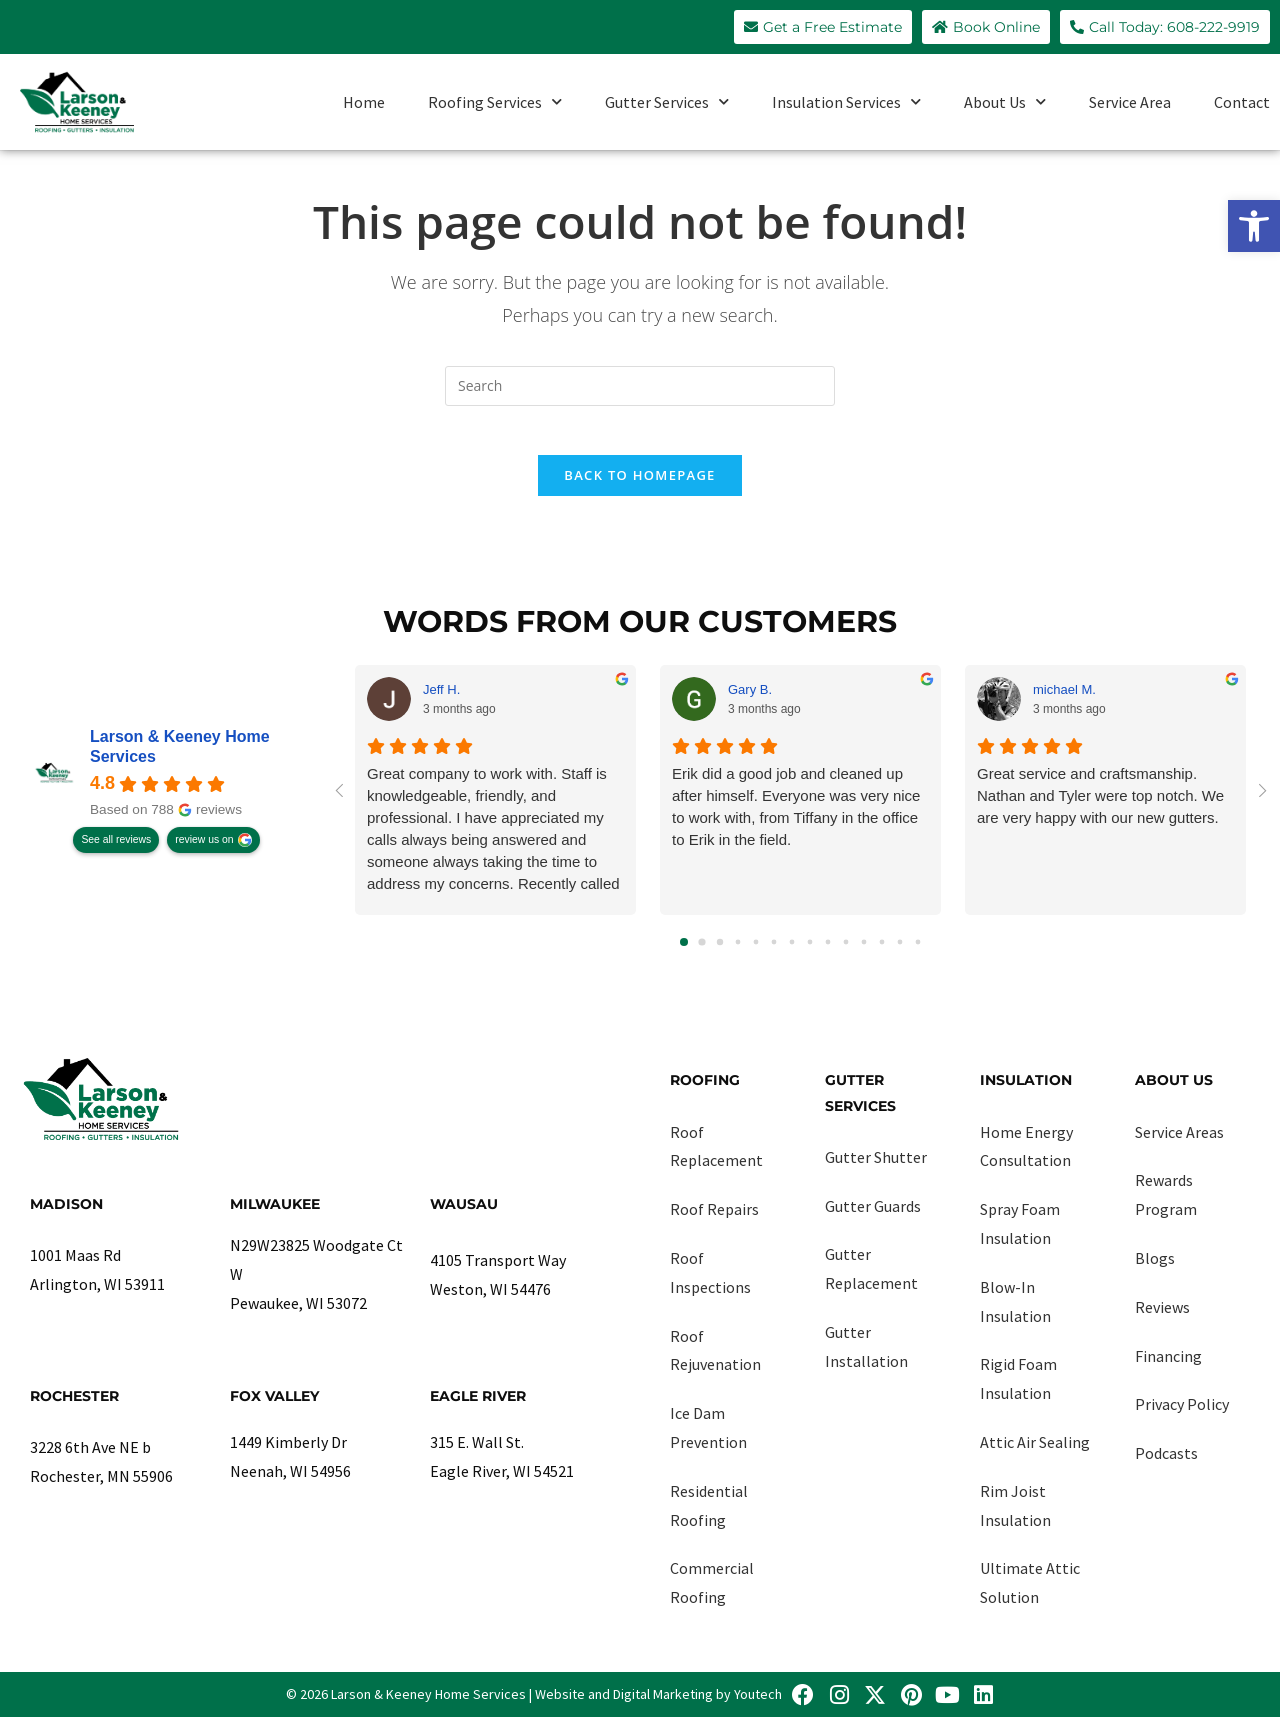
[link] (1254, 226)
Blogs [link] (1155, 1270)
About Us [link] (1005, 101)
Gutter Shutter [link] (876, 1168)
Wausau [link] (464, 1216)
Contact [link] (1242, 102)
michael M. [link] (1064, 700)
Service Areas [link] (1179, 1143)
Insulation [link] (1026, 1092)
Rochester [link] (74, 1407)
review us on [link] (204, 851)
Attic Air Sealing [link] (1035, 1454)
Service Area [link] (1130, 102)
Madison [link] (66, 1216)
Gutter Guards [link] (873, 1217)
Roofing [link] (705, 1092)
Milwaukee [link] (275, 1216)
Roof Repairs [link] (714, 1221)
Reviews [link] (1162, 1318)
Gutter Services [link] (667, 101)
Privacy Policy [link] (1182, 1416)
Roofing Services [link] (495, 101)
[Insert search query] (640, 386)
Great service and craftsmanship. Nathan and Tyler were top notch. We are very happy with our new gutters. (1100, 807)
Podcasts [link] (1166, 1465)
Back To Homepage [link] (639, 487)
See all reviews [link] (116, 851)
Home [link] (364, 102)
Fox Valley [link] (274, 1407)
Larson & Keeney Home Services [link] (180, 758)
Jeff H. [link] (441, 700)
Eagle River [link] (478, 1407)
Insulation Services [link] (846, 101)
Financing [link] (1168, 1367)
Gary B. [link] (750, 700)
